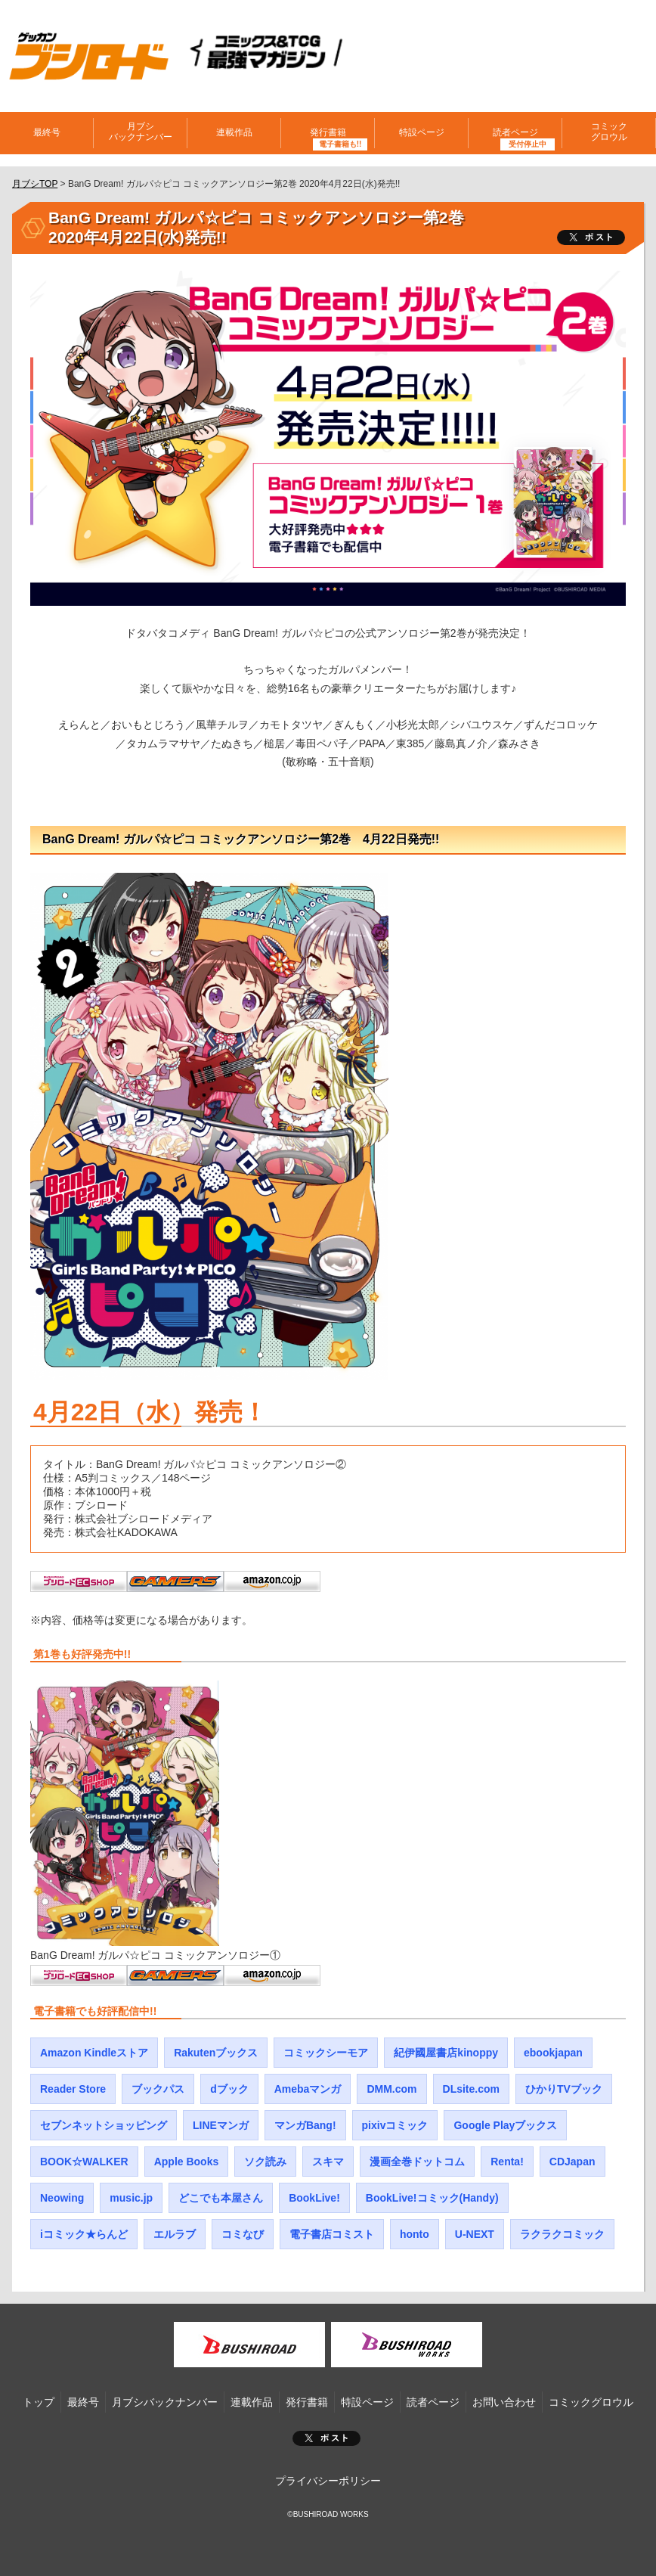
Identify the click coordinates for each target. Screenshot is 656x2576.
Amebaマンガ (308, 2089)
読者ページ (515, 132)
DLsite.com (471, 2089)
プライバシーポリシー (328, 2481)
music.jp (131, 2198)
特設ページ (421, 132)
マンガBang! (305, 2125)
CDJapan (572, 2161)
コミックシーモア (325, 2053)
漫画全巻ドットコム (417, 2161)
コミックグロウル (609, 131)
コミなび (242, 2234)
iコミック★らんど (84, 2234)
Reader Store (73, 2089)
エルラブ (174, 2234)
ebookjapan (553, 2053)
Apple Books (186, 2161)
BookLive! (314, 2198)
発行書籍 (328, 132)
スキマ (328, 2161)
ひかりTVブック (563, 2089)
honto (414, 2234)
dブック (229, 2089)
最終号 (46, 132)
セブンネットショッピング (103, 2125)
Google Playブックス (505, 2125)
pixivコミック (395, 2125)
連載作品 (234, 132)
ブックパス (158, 2089)
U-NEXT (474, 2234)
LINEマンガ (221, 2125)
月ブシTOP (34, 183)
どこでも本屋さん (220, 2198)
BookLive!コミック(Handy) (432, 2198)
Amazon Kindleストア (94, 2053)
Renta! (507, 2161)
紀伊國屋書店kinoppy (446, 2053)
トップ (38, 2402)
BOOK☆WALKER (84, 2161)
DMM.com (391, 2089)
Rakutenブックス (216, 2053)
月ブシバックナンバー (140, 131)
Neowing (62, 2198)
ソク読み (265, 2161)
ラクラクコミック (562, 2234)
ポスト (326, 2438)
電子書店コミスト (331, 2234)
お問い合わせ (504, 2402)
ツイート (591, 237)
